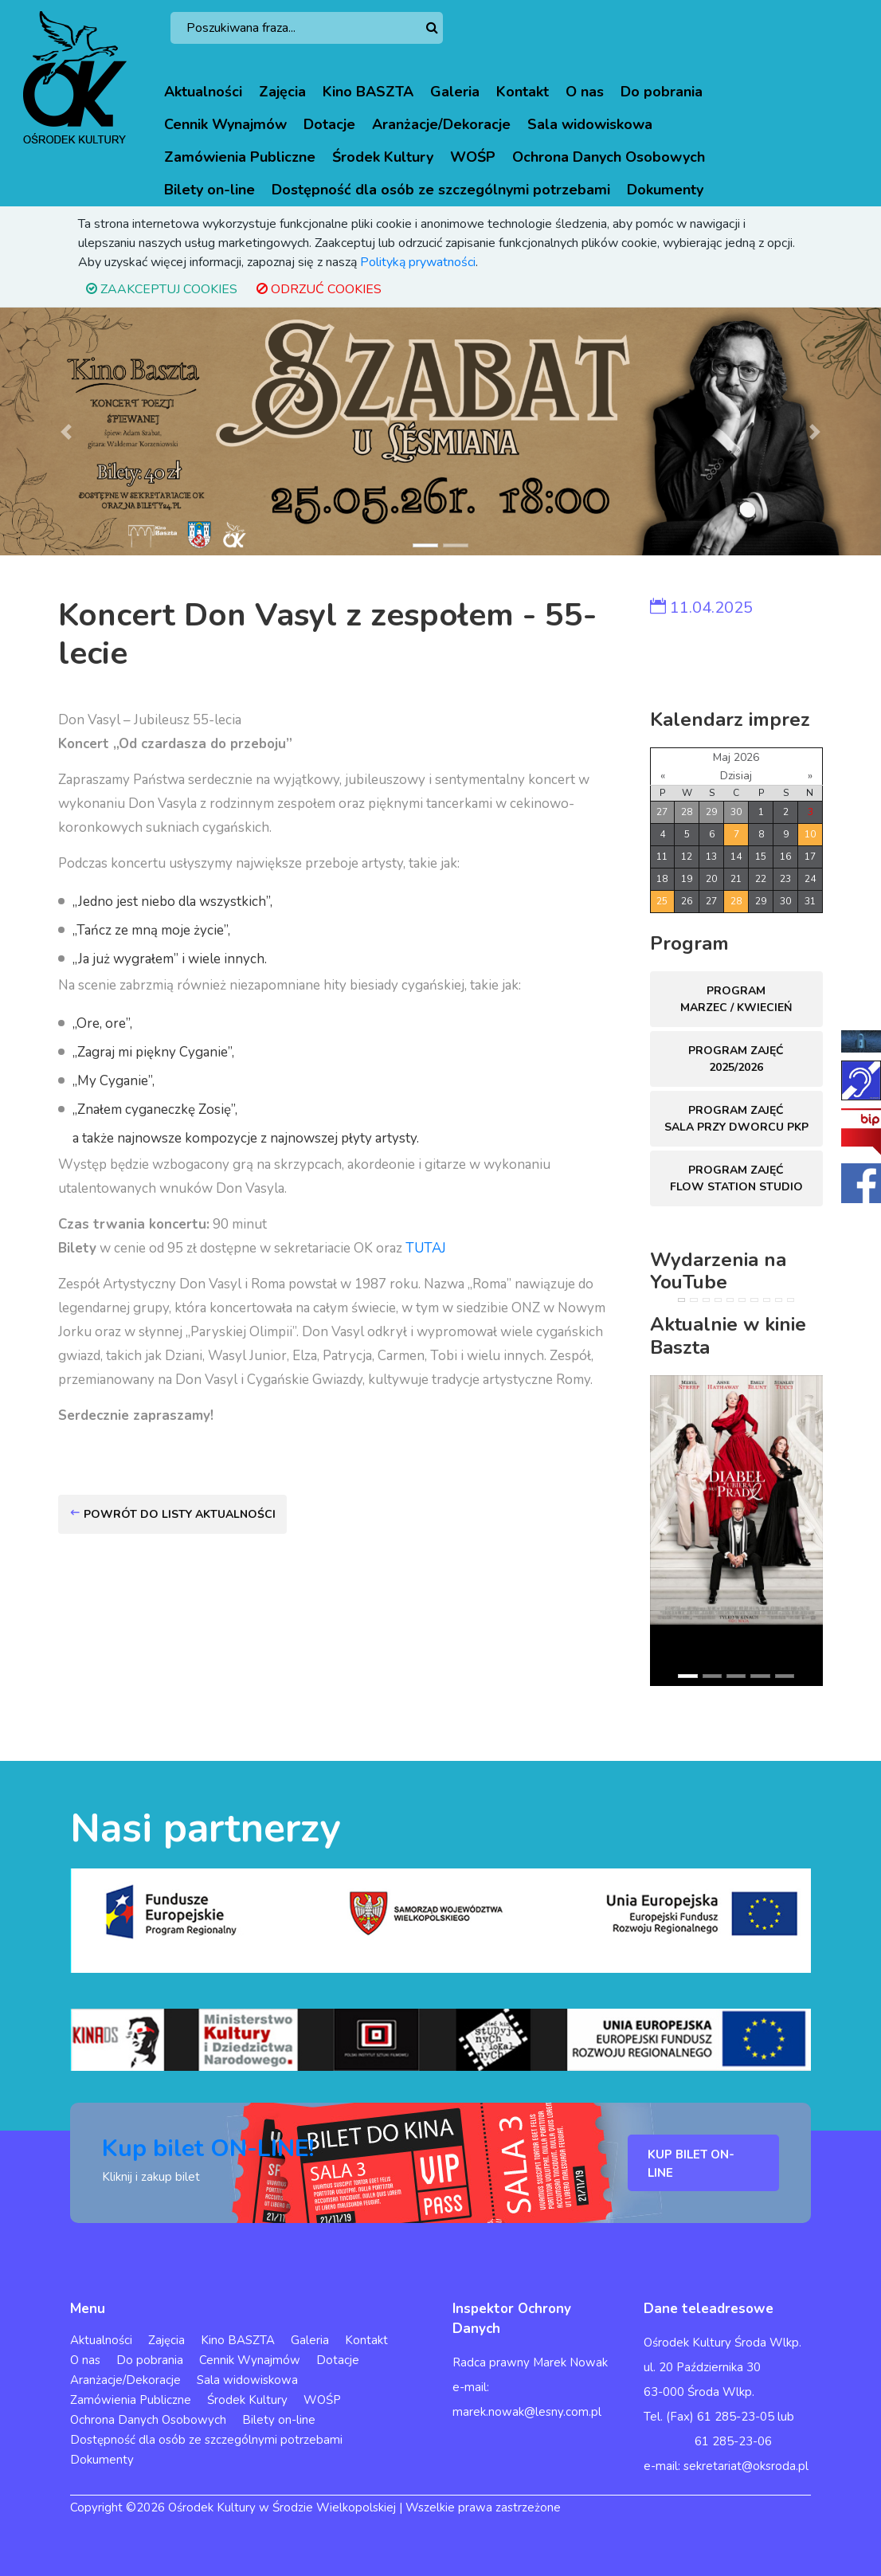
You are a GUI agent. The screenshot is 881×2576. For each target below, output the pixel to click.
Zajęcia (282, 91)
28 (686, 812)
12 (686, 856)
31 (810, 901)
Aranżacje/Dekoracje (441, 124)
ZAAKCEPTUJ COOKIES (161, 289)
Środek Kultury (382, 157)
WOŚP (472, 157)
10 (810, 834)
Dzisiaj (736, 775)
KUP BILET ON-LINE (691, 2164)
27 (662, 812)
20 (711, 878)
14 (736, 856)
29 (711, 812)
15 (760, 856)
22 (760, 878)
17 (810, 856)
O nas (585, 91)
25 (662, 901)
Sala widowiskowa (589, 124)
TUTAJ (425, 1248)
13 (711, 856)
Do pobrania (662, 91)
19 (686, 878)
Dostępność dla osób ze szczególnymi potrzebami (441, 189)
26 (686, 901)
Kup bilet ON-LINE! (208, 2148)
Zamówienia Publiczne (239, 157)
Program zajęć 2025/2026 (736, 1059)
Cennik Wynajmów (225, 124)
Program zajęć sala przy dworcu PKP (736, 1119)
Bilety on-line (209, 189)
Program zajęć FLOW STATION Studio (736, 1178)
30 (736, 812)
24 (810, 878)
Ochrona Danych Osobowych (608, 157)
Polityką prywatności (418, 262)
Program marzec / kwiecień (736, 999)
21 (736, 878)
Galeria (455, 91)
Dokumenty (665, 189)
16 (785, 856)
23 (785, 878)
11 (662, 856)
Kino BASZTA (368, 91)
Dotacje (329, 124)
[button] (66, 431)
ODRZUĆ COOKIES (319, 289)
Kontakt (522, 91)
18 (662, 878)
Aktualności (203, 91)
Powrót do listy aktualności (172, 1514)
